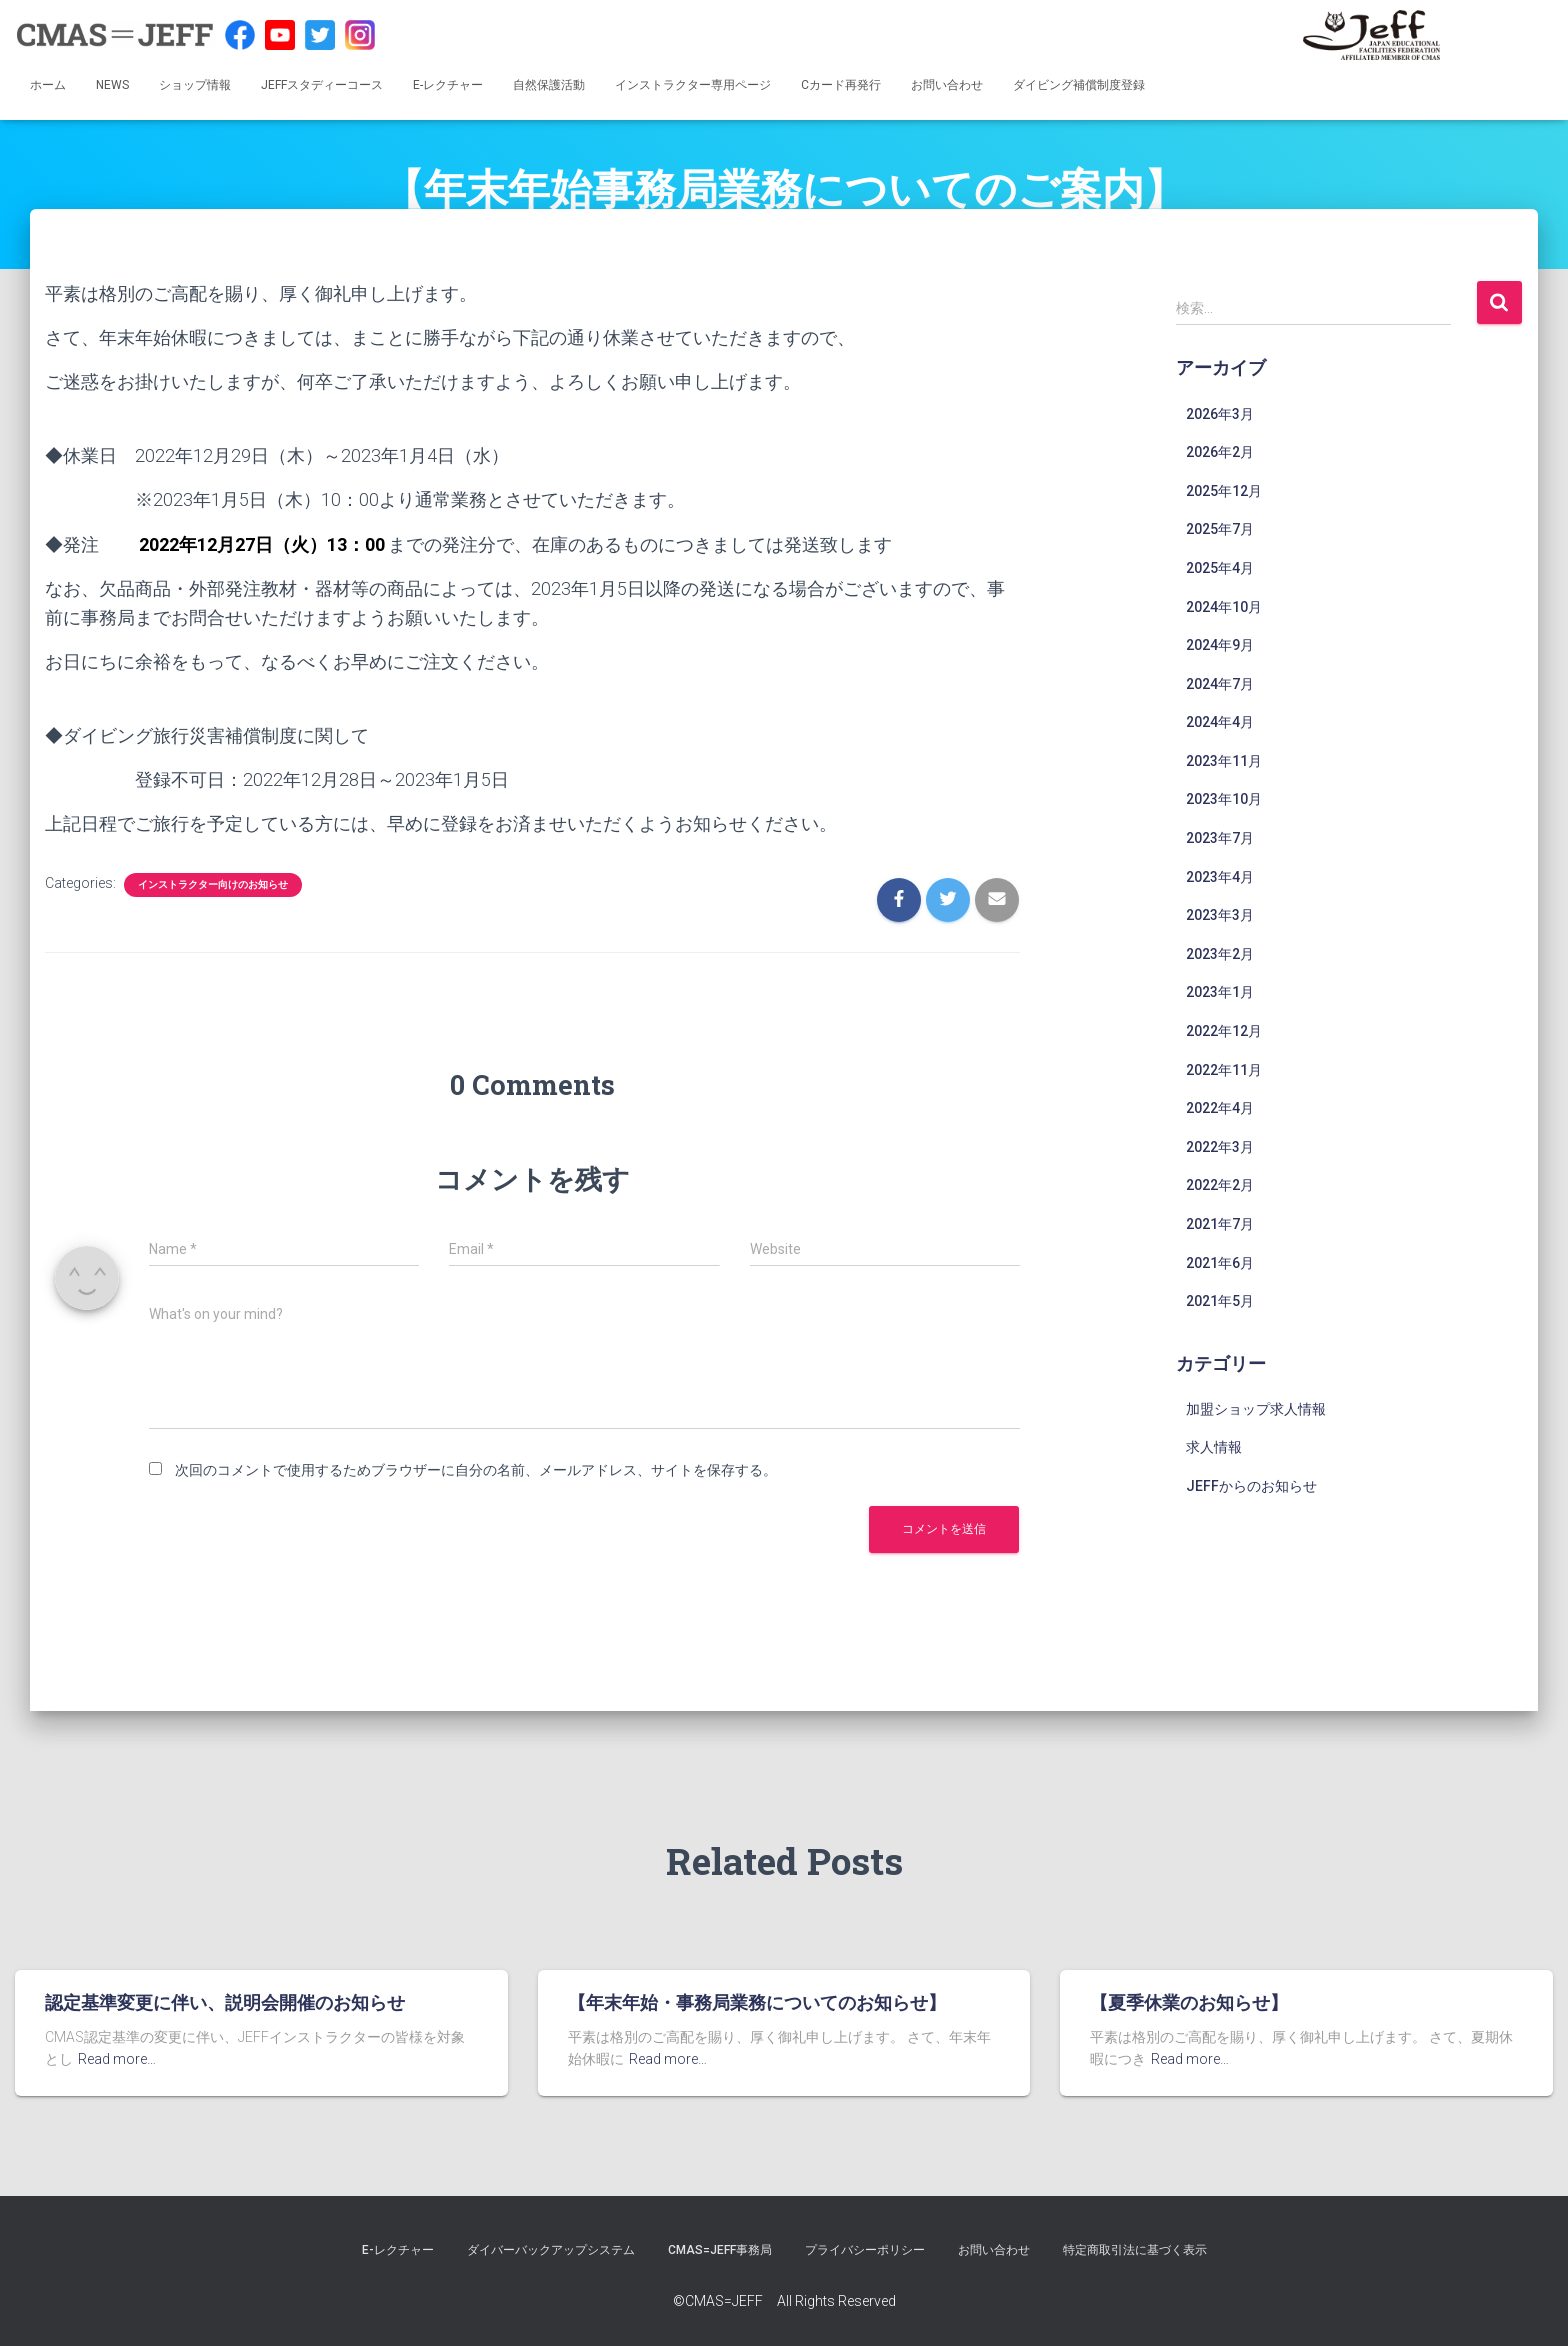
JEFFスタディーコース (322, 85)
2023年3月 (1220, 915)
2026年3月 (1220, 414)
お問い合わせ (947, 85)
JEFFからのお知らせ (1251, 1486)
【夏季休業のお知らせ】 (1189, 2002)
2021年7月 (1220, 1224)
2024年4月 (1220, 722)
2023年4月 (1220, 877)
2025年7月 (1220, 529)
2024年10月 (1224, 607)
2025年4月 (1220, 568)
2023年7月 (1220, 838)
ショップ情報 (195, 85)
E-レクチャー (448, 85)
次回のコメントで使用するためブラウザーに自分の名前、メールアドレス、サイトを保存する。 (476, 1470)
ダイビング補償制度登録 (1079, 85)
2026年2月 (1220, 452)
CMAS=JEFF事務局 (720, 2250)
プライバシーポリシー (865, 2250)
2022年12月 (1224, 1031)
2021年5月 (1220, 1301)
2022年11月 (1224, 1070)
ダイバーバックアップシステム (551, 2250)
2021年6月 (1220, 1263)
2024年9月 (1220, 645)
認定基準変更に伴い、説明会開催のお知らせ (225, 2002)
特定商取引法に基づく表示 (1135, 2250)
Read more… (117, 2059)
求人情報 (1214, 1447)
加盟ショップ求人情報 (1256, 1409)
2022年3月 (1220, 1147)
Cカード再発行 (841, 85)
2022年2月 (1220, 1185)
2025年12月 (1224, 491)
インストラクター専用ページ (693, 85)
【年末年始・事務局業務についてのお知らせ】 (757, 2002)
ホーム (48, 85)
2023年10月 (1224, 799)
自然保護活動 (549, 85)
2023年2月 (1220, 954)
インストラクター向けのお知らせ (213, 884)
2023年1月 (1220, 992)
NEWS (112, 85)
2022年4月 (1220, 1108)
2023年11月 (1224, 761)
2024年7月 (1220, 684)
